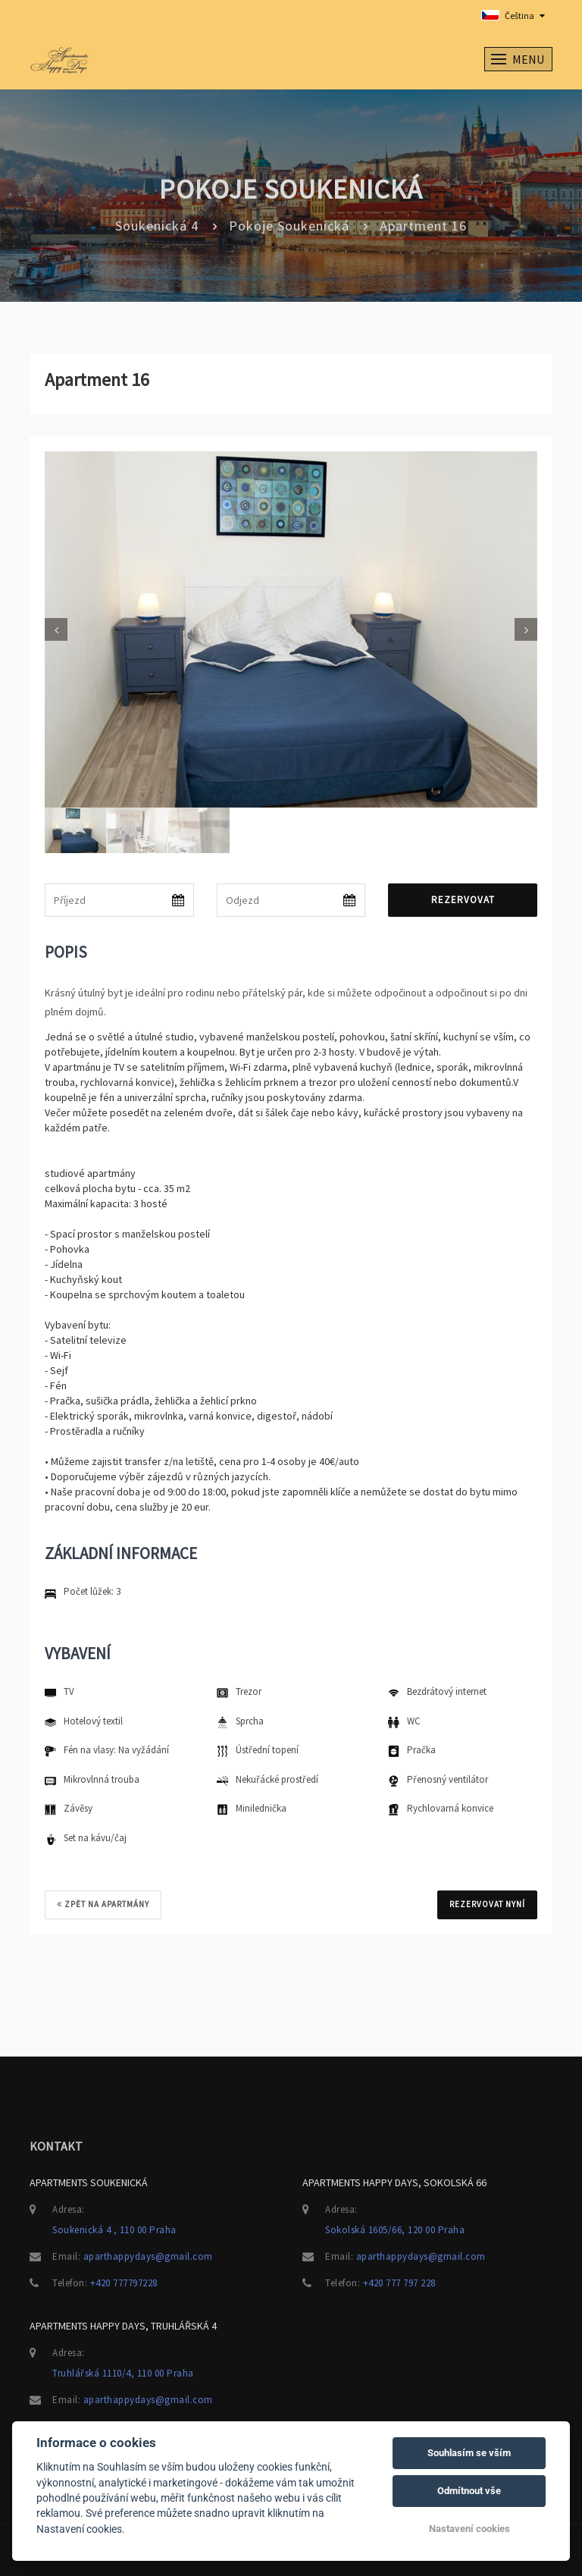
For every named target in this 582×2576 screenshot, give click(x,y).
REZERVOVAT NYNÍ (487, 1904)
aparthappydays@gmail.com (148, 2256)
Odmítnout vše (469, 2490)
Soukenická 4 (157, 225)
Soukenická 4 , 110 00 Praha (114, 2229)
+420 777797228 (124, 2282)
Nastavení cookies (469, 2528)
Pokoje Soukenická (289, 225)
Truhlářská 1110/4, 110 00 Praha (123, 2373)
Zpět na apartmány (103, 1904)
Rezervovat (463, 899)
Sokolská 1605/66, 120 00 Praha (395, 2229)
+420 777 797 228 (399, 2282)
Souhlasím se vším (469, 2452)
